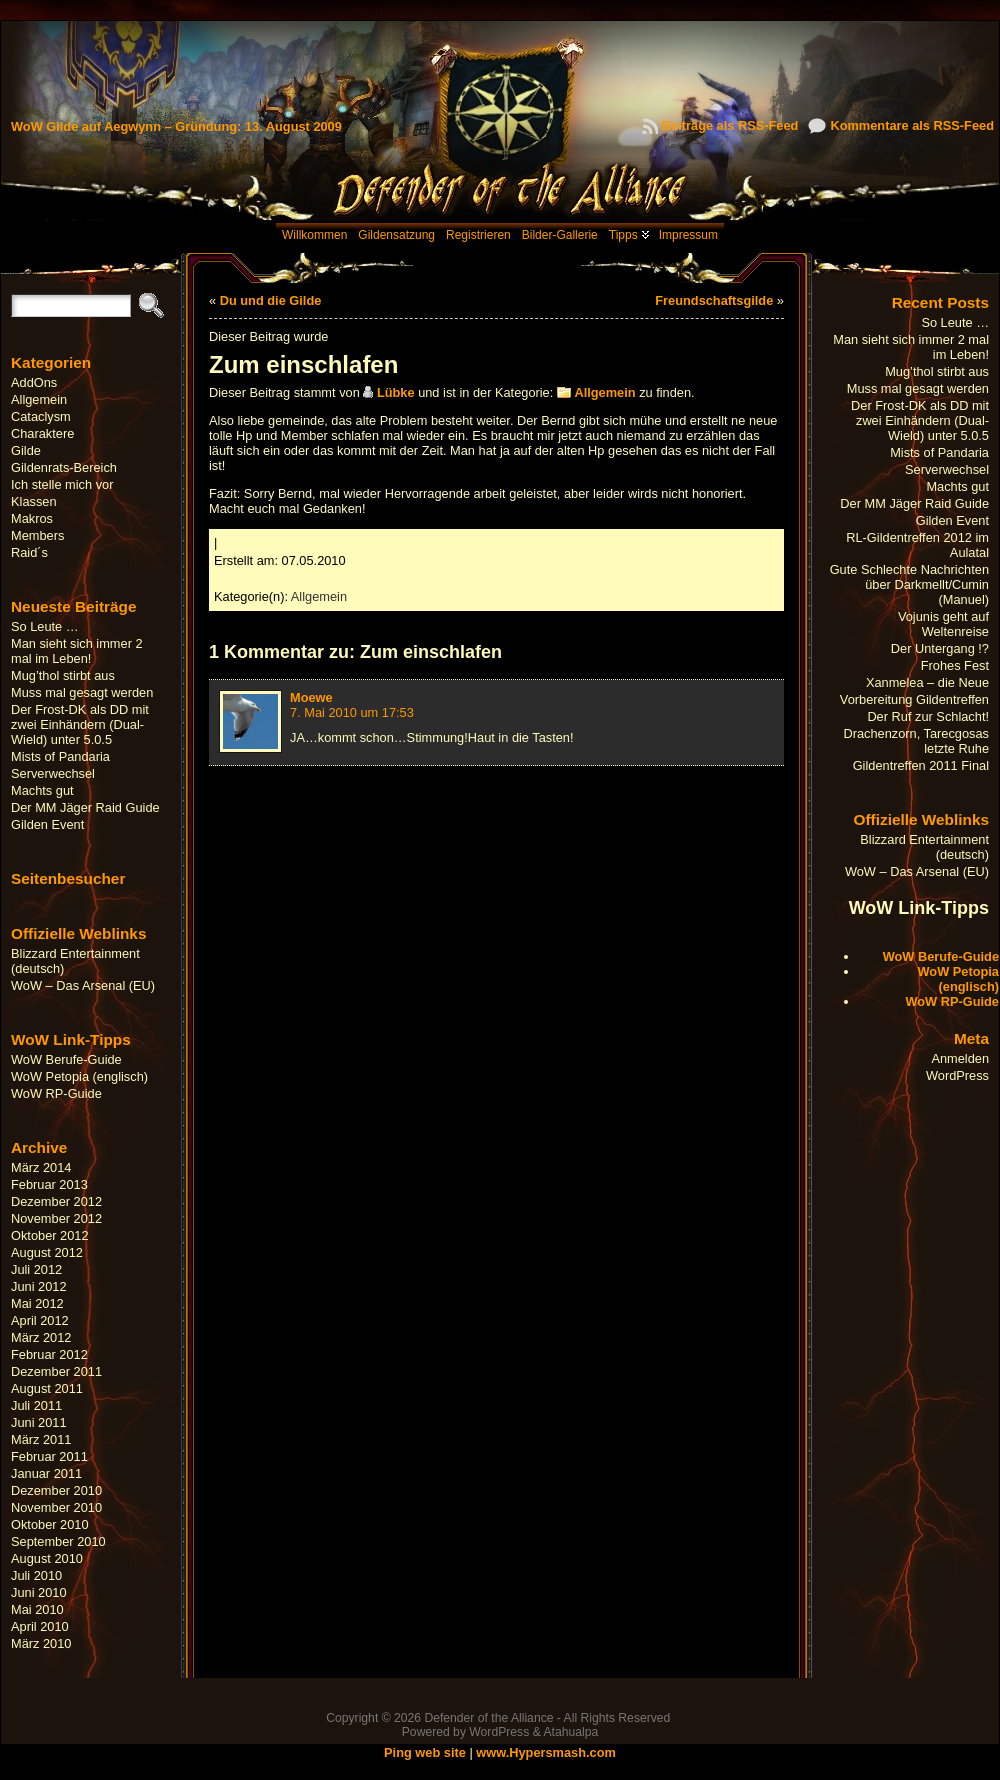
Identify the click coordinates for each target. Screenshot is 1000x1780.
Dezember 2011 (56, 1371)
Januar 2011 (46, 1473)
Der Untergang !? (940, 648)
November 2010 (56, 1507)
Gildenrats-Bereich (64, 467)
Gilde (26, 450)
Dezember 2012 (56, 1201)
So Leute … (45, 626)
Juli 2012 (36, 1269)
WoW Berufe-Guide (66, 1059)
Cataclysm (41, 416)
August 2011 (47, 1388)
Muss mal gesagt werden (82, 692)
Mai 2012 (37, 1303)
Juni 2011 (39, 1422)
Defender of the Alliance (488, 1718)
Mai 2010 (37, 1609)
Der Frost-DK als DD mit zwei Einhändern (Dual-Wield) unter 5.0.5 (80, 724)
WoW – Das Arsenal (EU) (83, 985)
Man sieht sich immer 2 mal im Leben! (77, 651)
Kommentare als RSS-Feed (912, 125)
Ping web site (425, 1752)
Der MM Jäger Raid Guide (85, 807)
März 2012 (41, 1337)
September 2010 (58, 1541)
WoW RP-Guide (56, 1093)
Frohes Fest (955, 665)
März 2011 (41, 1439)
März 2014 (41, 1167)
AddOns (34, 382)
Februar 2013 (49, 1184)
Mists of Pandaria (60, 756)
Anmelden (960, 1058)
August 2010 (47, 1558)
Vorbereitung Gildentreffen (914, 699)
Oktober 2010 (50, 1524)
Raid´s (29, 552)
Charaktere (42, 433)
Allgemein (39, 399)
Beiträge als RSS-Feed (730, 125)
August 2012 (47, 1252)
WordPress (957, 1075)
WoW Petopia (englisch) (79, 1076)
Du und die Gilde (271, 300)
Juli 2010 (36, 1575)
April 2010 (40, 1626)
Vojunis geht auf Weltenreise (943, 624)
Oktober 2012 (50, 1235)
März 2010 (41, 1643)
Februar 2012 (49, 1354)
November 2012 (56, 1218)
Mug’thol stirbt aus (63, 675)
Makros (32, 518)
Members (37, 535)
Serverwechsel (53, 773)
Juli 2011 (36, 1405)
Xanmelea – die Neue (927, 682)
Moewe (311, 697)
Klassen (34, 501)
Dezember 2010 (56, 1490)
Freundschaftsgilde (714, 300)
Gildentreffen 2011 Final (921, 765)
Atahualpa (570, 1732)
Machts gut (42, 790)
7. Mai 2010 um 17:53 (352, 712)
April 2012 (40, 1320)
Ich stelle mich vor (62, 484)
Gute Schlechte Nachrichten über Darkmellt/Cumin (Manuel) (909, 584)
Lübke (396, 392)
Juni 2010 (39, 1592)
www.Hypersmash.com (546, 1752)
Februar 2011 (49, 1456)
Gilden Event (47, 824)
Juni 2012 (39, 1286)
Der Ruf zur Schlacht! (928, 716)
